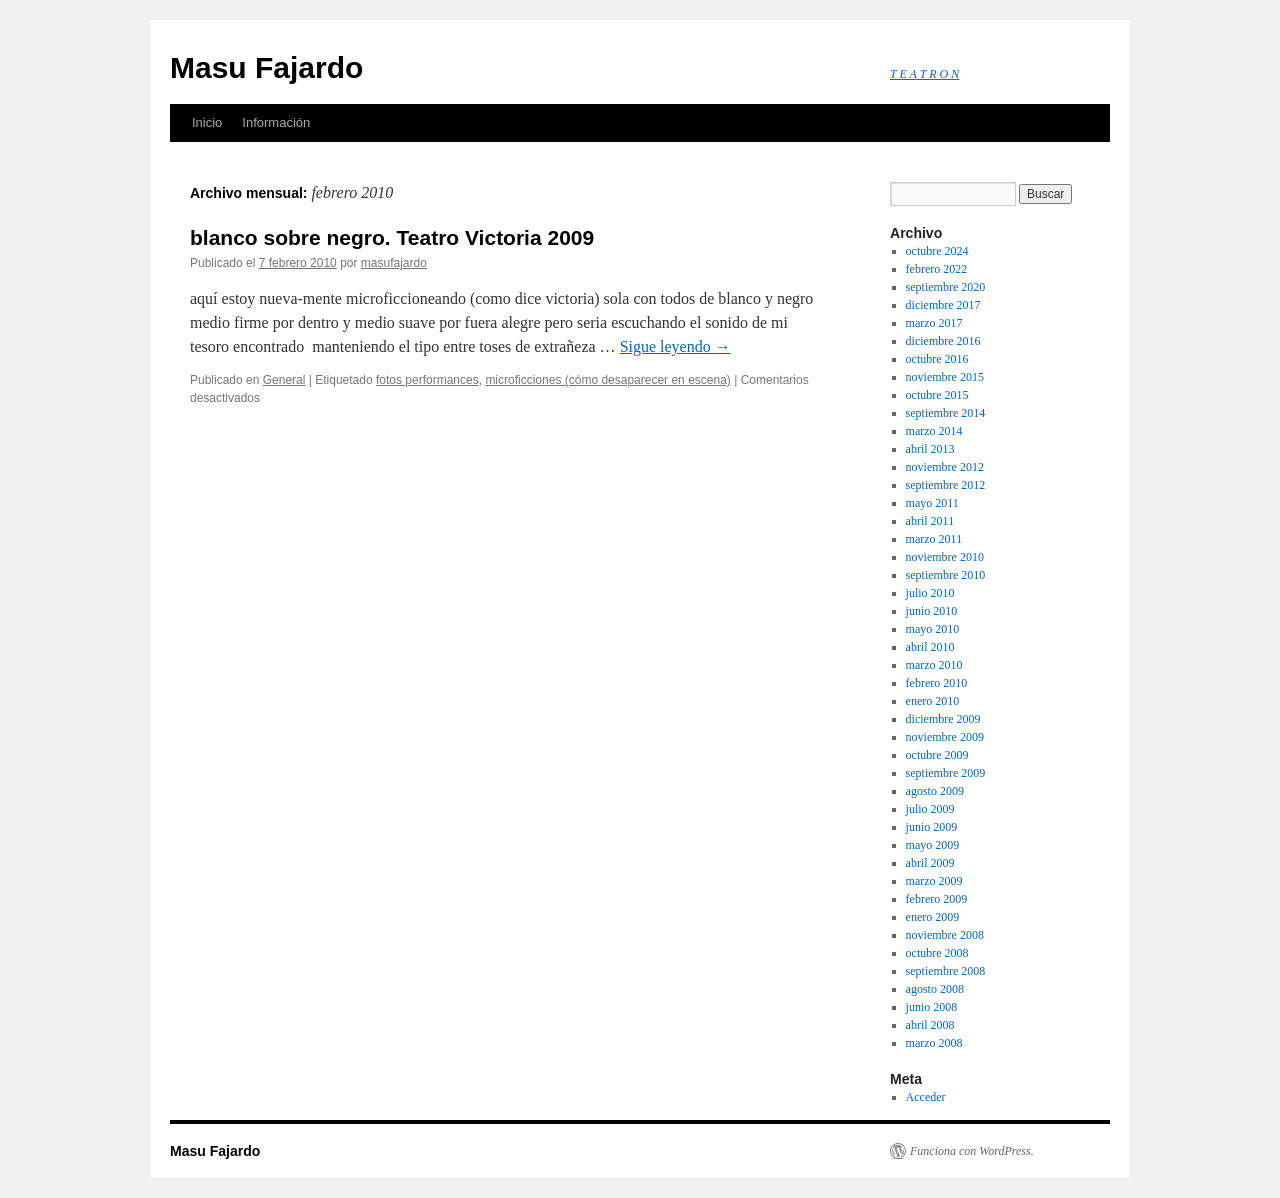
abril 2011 (930, 521)
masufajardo (394, 263)
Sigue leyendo (675, 346)
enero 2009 (933, 917)
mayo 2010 (933, 629)
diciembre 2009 (943, 719)
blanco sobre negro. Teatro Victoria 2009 (392, 237)
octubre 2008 (937, 953)
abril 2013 (930, 449)
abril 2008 (930, 1025)
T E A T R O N (924, 74)
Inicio (207, 122)
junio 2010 (932, 611)
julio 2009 (930, 809)
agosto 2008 (935, 989)
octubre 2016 (937, 359)
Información (276, 122)
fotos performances (427, 380)
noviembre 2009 (945, 737)
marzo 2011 (934, 539)
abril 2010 (930, 647)
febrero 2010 (937, 683)
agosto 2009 (935, 791)
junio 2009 (932, 827)
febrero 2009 (937, 899)
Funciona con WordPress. (972, 1151)
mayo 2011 (932, 503)
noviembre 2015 (945, 377)
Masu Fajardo (266, 67)
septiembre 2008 (946, 971)
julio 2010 (930, 593)
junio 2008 (932, 1007)
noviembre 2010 (945, 557)
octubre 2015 (937, 395)
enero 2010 (933, 701)
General (284, 380)
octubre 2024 (937, 251)
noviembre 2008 (945, 935)
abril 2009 (930, 863)
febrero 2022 (937, 269)
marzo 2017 (934, 323)
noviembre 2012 (945, 467)
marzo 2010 (934, 665)
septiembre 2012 (946, 485)
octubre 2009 (937, 755)
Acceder (926, 1097)
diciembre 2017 (943, 305)
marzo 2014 (934, 431)
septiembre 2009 (946, 773)
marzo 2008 (934, 1043)
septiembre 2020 (946, 287)
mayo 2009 (933, 845)
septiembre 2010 (946, 575)
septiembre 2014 (946, 413)
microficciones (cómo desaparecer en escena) (607, 380)
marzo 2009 (934, 881)
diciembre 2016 (943, 341)
